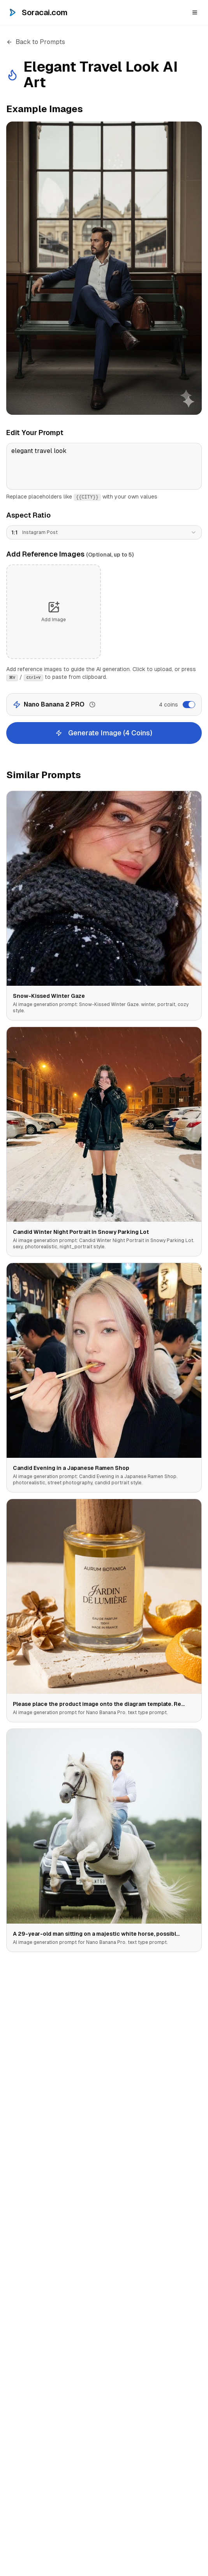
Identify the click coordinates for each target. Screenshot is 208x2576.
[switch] (189, 704)
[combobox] (104, 532)
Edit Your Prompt (34, 432)
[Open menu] (195, 12)
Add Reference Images (70, 554)
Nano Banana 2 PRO (54, 704)
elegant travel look (104, 466)
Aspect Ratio (28, 515)
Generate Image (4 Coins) (104, 733)
